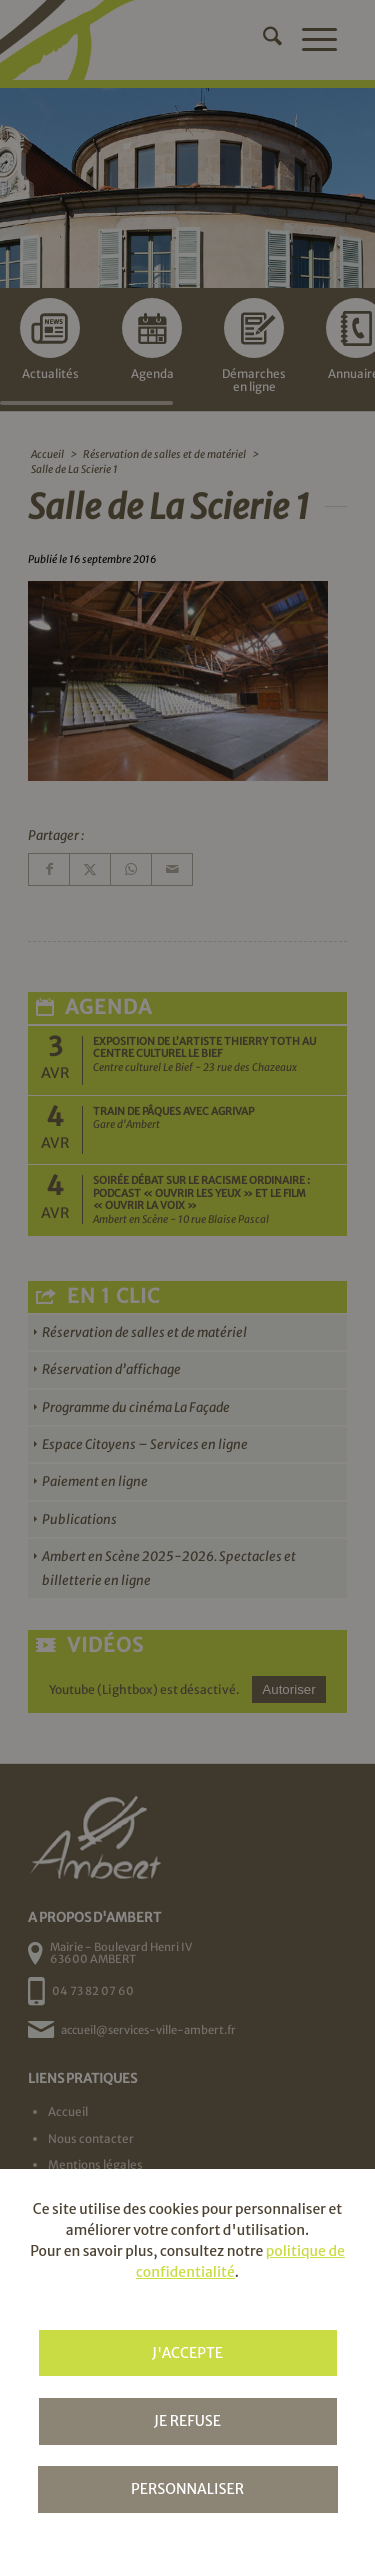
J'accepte (187, 2353)
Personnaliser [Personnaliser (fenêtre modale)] (187, 2489)
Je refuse (187, 2421)
